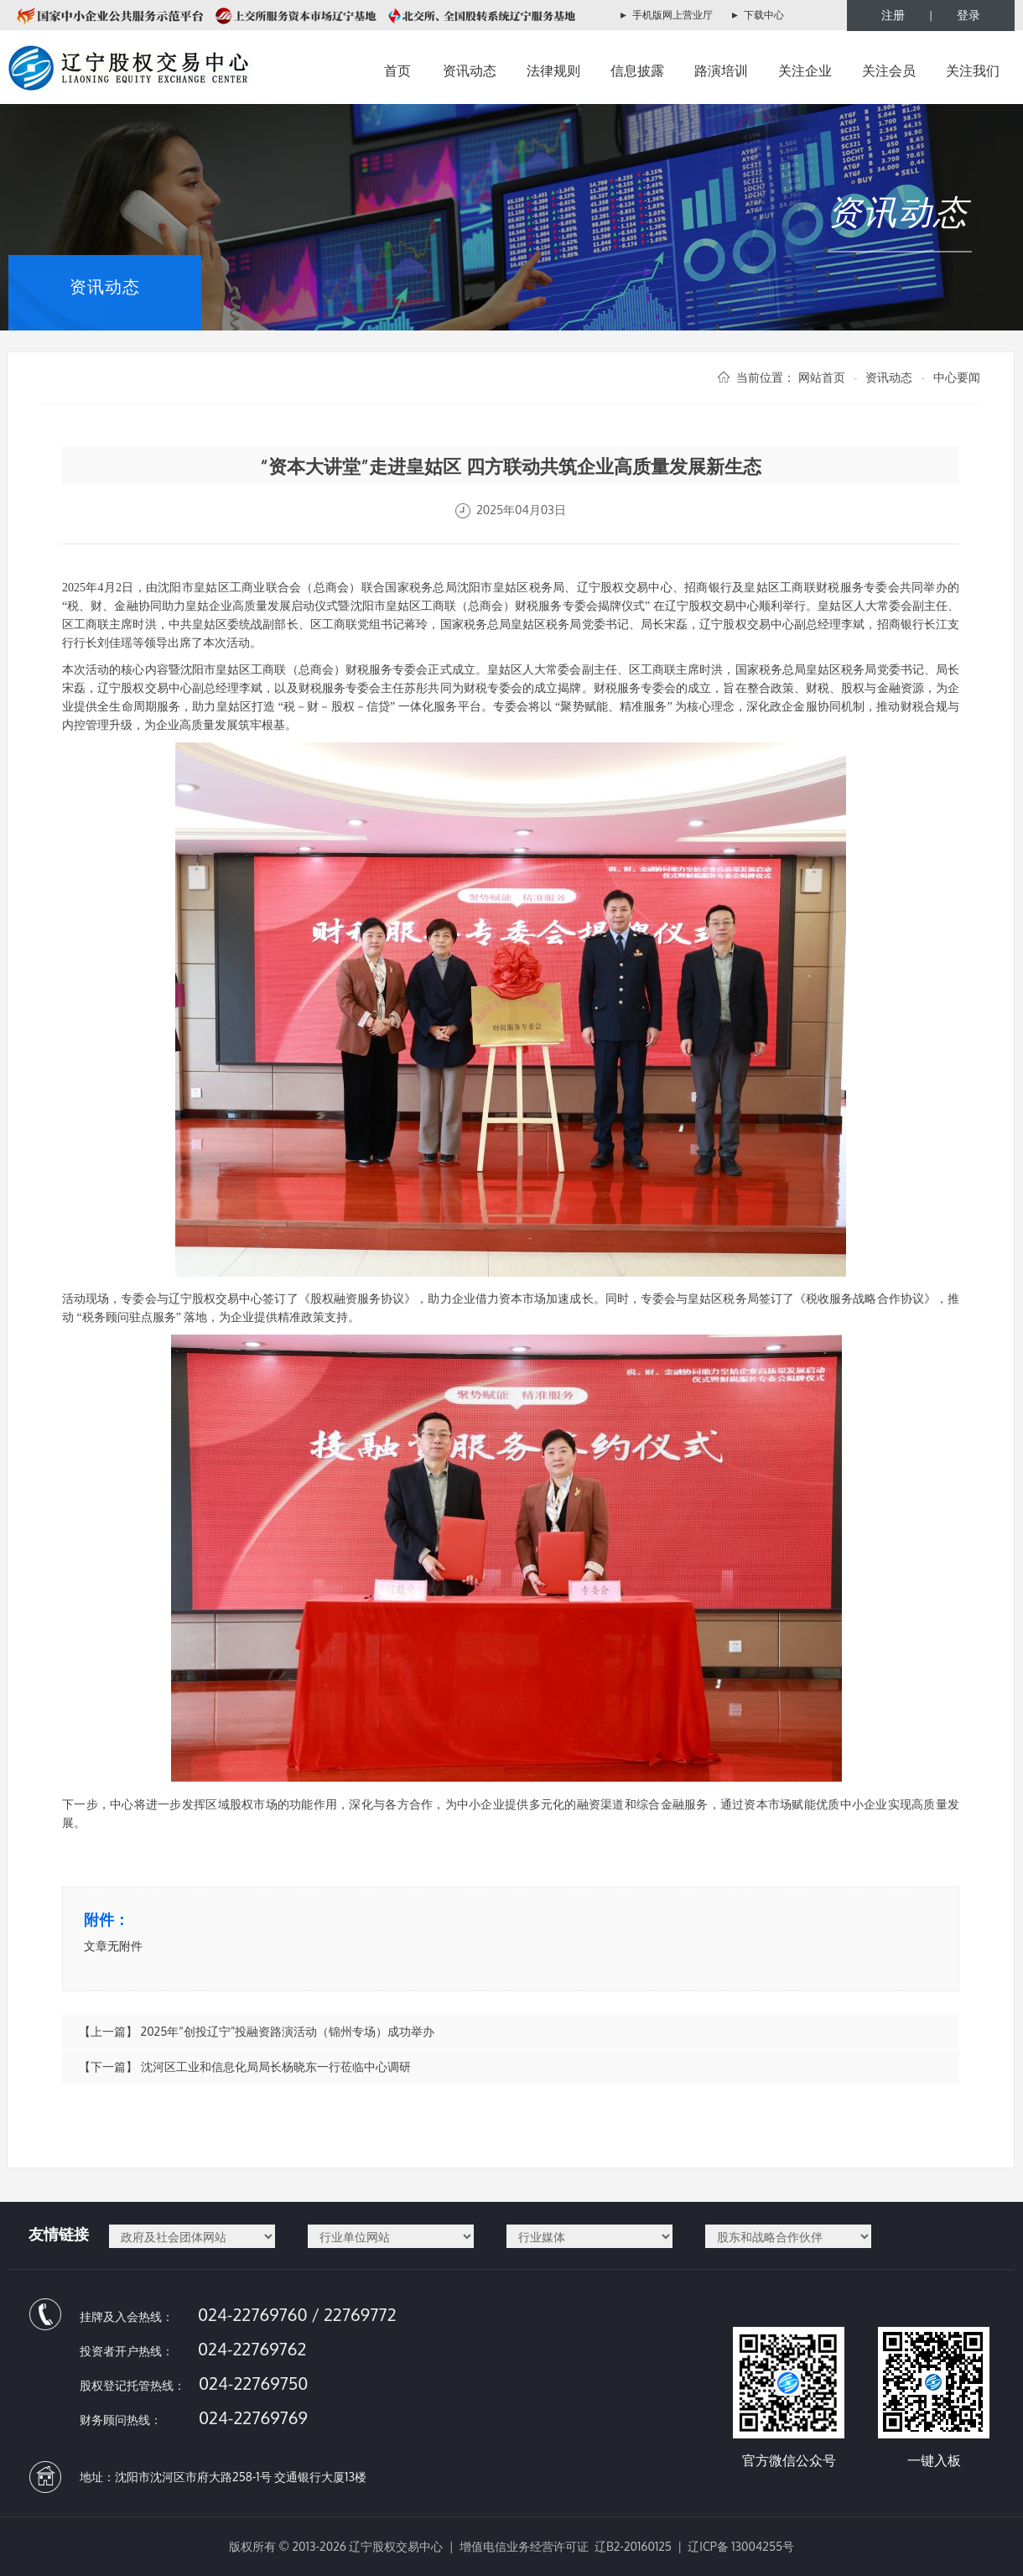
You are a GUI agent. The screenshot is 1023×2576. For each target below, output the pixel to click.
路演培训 (721, 70)
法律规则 (553, 70)
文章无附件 (113, 1946)
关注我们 (973, 70)
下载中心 (764, 14)
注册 (893, 15)
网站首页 (821, 377)
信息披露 (637, 70)
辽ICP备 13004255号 (741, 2546)
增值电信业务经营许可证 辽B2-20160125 (566, 2546)
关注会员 (889, 70)
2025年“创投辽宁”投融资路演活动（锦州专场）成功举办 (288, 2031)
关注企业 (805, 70)
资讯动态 (469, 70)
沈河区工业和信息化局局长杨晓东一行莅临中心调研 (276, 2066)
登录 (968, 15)
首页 (397, 70)
